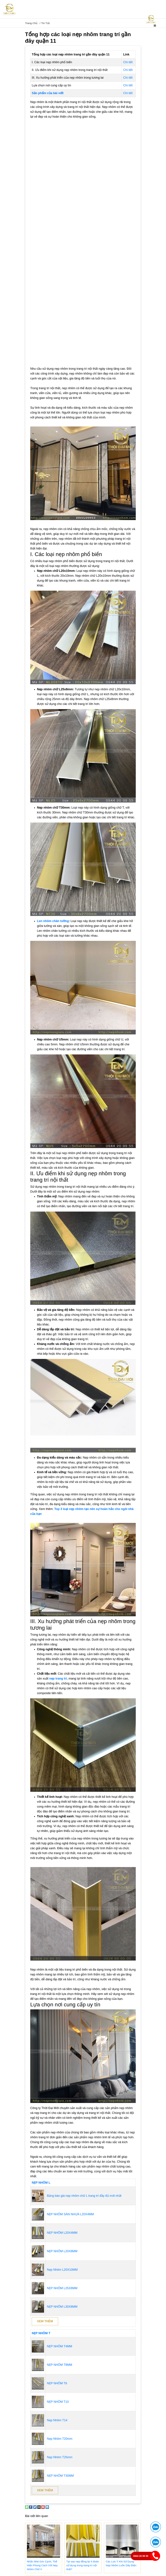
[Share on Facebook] (30, 2388)
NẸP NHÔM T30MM (60, 2357)
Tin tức (45, 23)
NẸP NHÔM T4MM (59, 2227)
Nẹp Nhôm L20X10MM (62, 2151)
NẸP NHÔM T (41, 2214)
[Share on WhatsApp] (26, 2388)
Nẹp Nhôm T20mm (59, 2320)
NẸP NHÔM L (41, 2064)
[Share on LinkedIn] (47, 2388)
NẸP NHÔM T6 (57, 2264)
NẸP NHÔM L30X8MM (62, 2188)
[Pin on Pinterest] (43, 2388)
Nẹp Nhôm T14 (57, 2301)
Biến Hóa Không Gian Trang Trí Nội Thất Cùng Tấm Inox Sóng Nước (43, 2499)
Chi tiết (128, 62)
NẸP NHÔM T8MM (59, 2246)
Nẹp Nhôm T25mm (59, 2338)
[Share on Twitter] (35, 2388)
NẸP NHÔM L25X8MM (62, 2169)
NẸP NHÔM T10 (58, 2283)
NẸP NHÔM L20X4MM (62, 2114)
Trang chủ (31, 23)
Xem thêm (45, 2202)
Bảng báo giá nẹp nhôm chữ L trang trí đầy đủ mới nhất (84, 2077)
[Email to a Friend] (39, 2388)
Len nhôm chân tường (53, 802)
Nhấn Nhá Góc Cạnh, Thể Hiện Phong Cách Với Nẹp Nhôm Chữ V (42, 2446)
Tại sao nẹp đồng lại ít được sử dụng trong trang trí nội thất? (82, 2446)
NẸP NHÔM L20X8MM (62, 2132)
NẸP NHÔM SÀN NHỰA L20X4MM (70, 2095)
